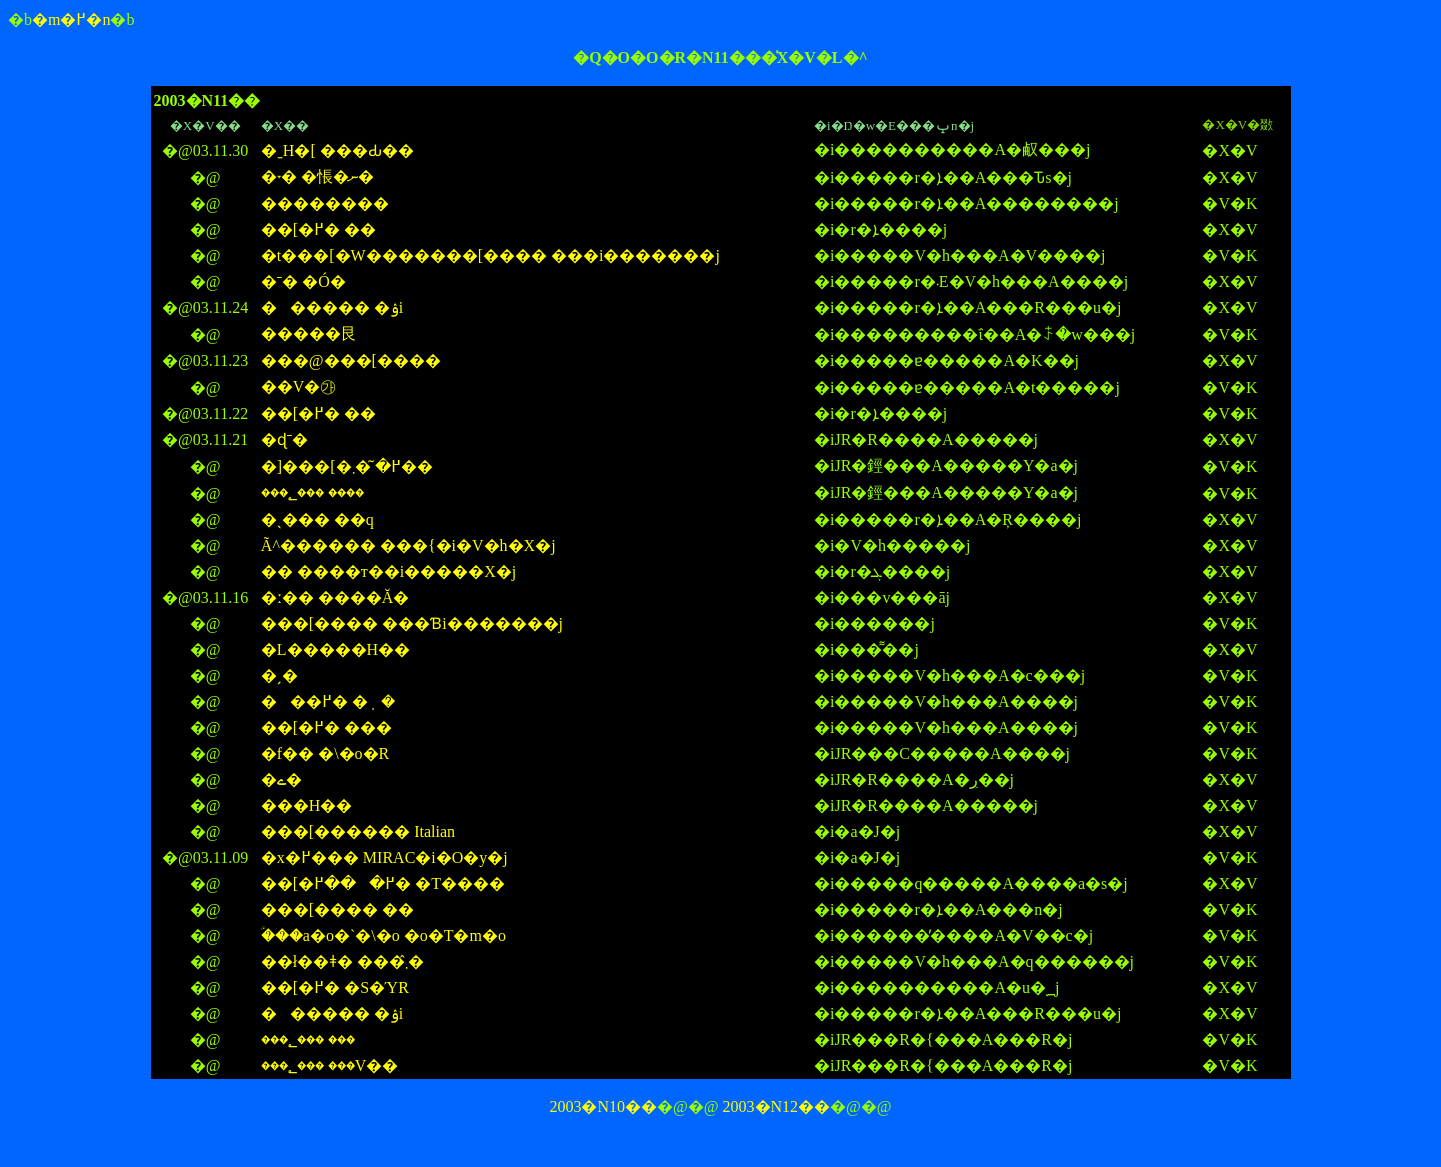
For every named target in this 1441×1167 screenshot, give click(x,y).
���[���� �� (337, 909)
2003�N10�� (603, 1106)
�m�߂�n (71, 19)
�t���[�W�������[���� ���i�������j (490, 255)
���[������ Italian (358, 831)
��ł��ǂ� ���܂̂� (342, 961)
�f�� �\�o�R (325, 753)
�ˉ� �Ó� (303, 281)
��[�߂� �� (318, 229)
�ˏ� (279, 675)
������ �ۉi (332, 307)
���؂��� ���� (312, 492)
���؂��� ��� (308, 1039)
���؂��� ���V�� (330, 1065)
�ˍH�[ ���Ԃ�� (337, 150)
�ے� (281, 779)
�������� (325, 203)
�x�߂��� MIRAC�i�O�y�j (384, 857)
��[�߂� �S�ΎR (335, 987)
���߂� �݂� (328, 701)
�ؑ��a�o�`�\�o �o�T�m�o (383, 935)
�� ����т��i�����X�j (388, 571)
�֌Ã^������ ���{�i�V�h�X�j (408, 545)
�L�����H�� (335, 649)
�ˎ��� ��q (317, 519)
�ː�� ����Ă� (335, 597)
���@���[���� (351, 360)
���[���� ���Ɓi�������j (412, 623)
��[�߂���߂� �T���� (383, 883)
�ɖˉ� (284, 439)
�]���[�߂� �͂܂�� (347, 466)
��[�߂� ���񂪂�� (326, 727)
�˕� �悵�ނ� (317, 176)
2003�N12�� (777, 1106)
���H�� (307, 805)
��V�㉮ (299, 386)
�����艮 (309, 333)
